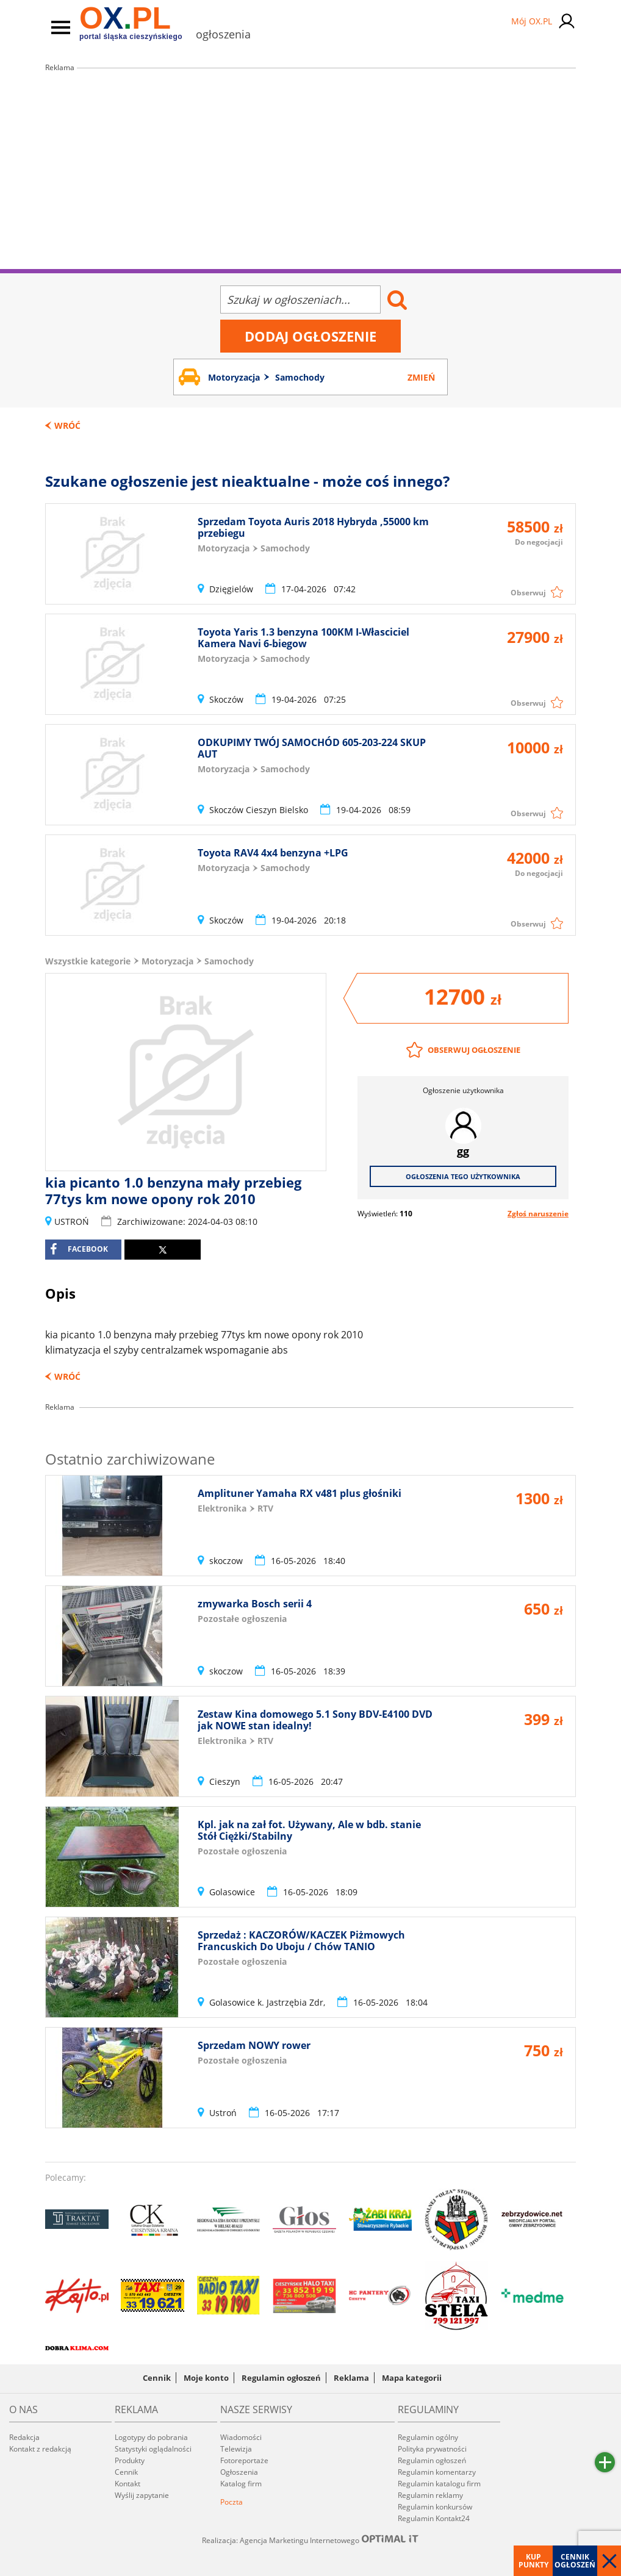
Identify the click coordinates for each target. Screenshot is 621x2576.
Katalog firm (241, 2483)
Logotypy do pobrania (151, 2437)
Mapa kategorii (412, 2377)
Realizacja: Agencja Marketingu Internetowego (310, 2540)
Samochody (229, 961)
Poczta (231, 2502)
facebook (79, 1249)
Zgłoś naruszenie (538, 1213)
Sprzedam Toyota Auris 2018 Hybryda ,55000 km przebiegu (313, 527)
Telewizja (236, 2449)
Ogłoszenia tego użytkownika (463, 1176)
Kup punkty (533, 2561)
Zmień (421, 377)
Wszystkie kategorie (88, 961)
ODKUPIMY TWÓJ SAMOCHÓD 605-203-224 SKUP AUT (312, 748)
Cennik (157, 2377)
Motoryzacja (167, 961)
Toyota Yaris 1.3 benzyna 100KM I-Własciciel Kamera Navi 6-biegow (303, 637)
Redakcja (24, 2437)
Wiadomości (241, 2437)
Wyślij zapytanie (142, 2495)
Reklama (351, 2377)
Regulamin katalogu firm (439, 2483)
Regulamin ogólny (428, 2437)
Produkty (130, 2460)
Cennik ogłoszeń (575, 2561)
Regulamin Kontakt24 (434, 2518)
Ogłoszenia (239, 2472)
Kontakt (127, 2483)
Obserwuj (528, 592)
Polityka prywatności (432, 2449)
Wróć (67, 425)
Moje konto (206, 2377)
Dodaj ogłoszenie (310, 336)
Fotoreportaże (244, 2460)
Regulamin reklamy (430, 2495)
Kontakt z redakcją (40, 2449)
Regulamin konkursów (435, 2507)
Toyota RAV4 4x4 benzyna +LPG (273, 852)
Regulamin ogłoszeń (281, 2377)
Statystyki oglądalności (153, 2449)
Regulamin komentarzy (437, 2472)
